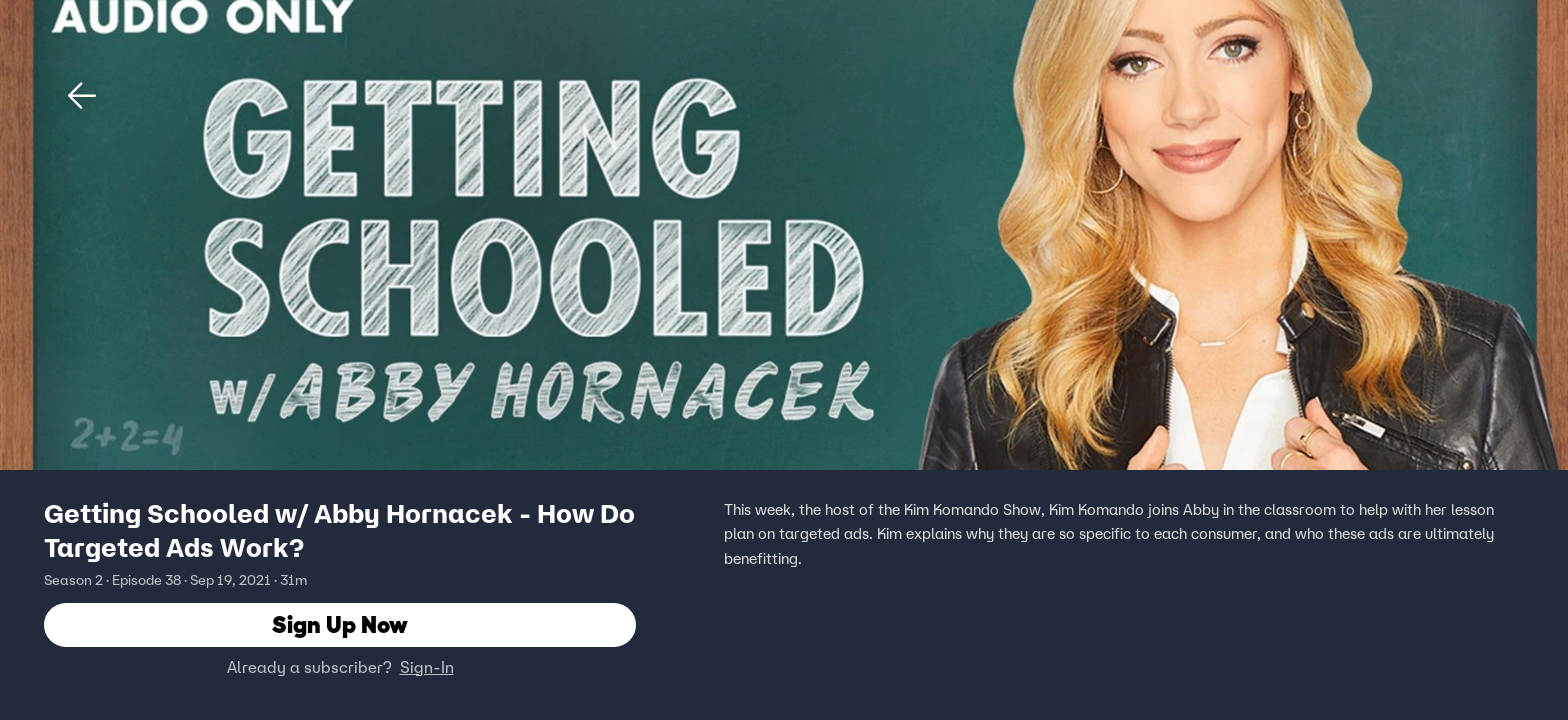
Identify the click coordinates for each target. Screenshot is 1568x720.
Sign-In (427, 667)
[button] (82, 96)
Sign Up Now (340, 624)
